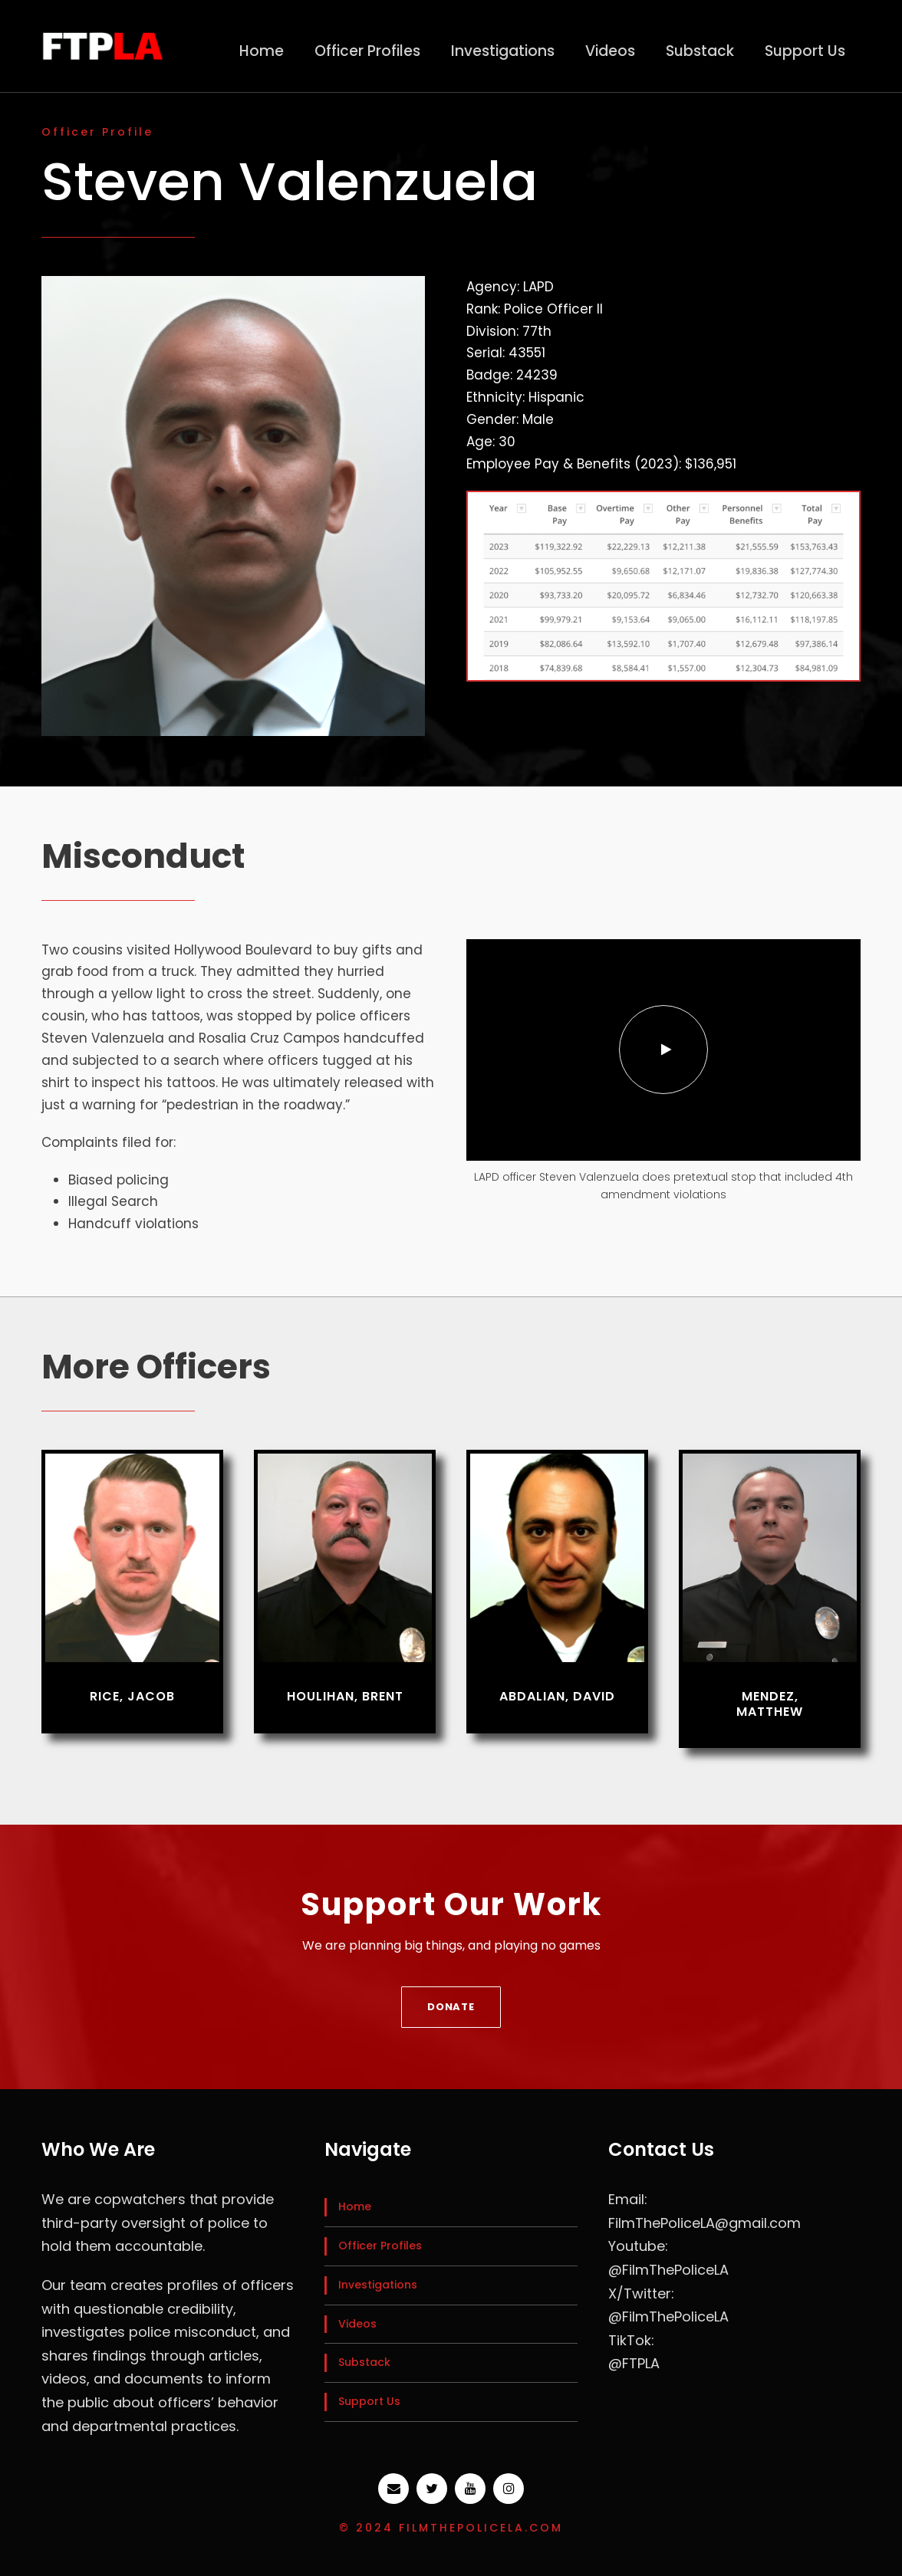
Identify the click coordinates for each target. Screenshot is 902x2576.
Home (261, 51)
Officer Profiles (367, 51)
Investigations (503, 51)
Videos (610, 51)
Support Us (805, 51)
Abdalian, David (557, 1696)
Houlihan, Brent (345, 1696)
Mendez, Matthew (769, 1703)
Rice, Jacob (132, 1696)
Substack (700, 51)
